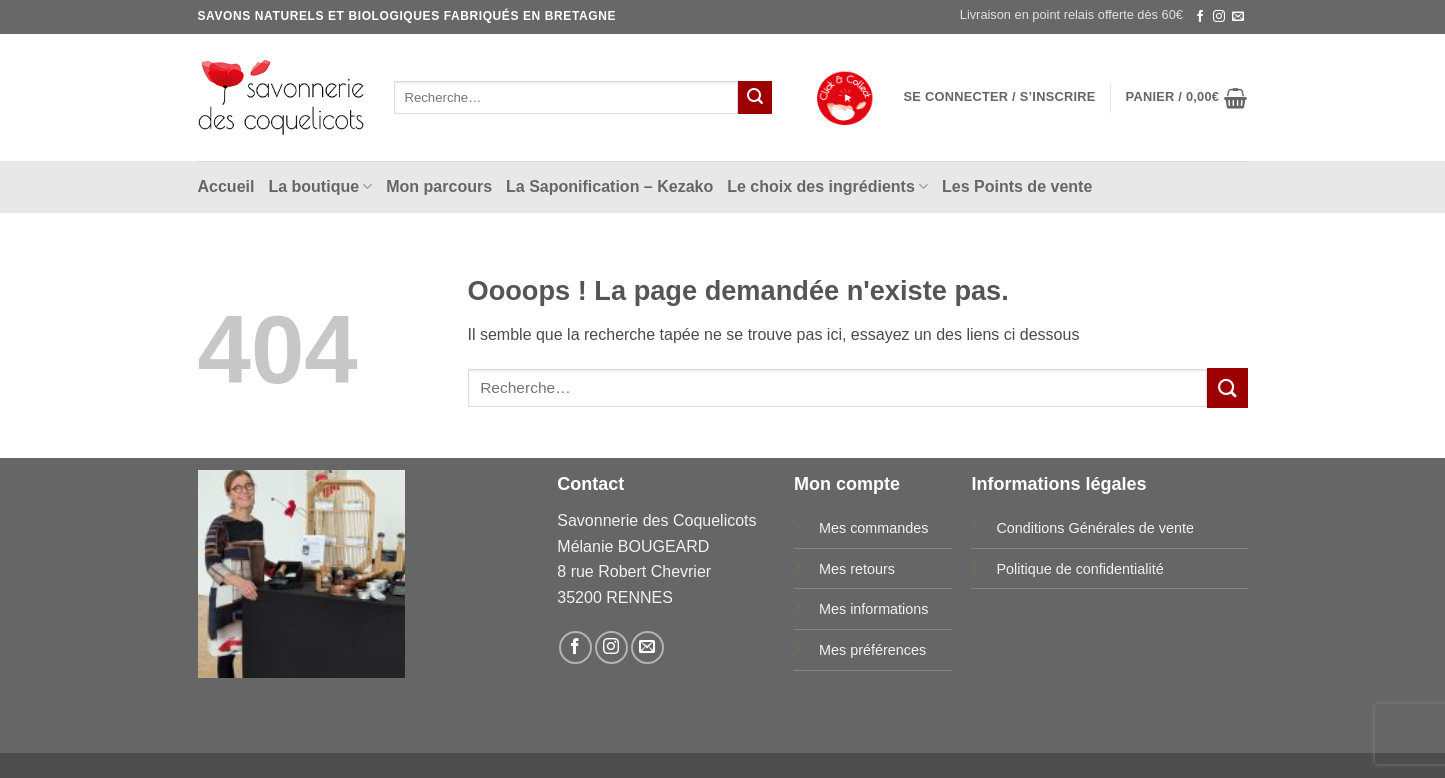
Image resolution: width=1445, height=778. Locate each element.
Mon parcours (439, 186)
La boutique (320, 186)
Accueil (226, 186)
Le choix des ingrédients (827, 186)
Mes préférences (872, 650)
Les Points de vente (1017, 186)
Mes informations (874, 609)
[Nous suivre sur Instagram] (1219, 17)
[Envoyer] (755, 98)
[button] (1000, 97)
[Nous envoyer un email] (1238, 17)
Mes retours (857, 569)
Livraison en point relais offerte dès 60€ (1071, 14)
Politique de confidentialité (1079, 569)
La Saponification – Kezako (609, 186)
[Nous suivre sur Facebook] (1200, 17)
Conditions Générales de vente (1095, 528)
